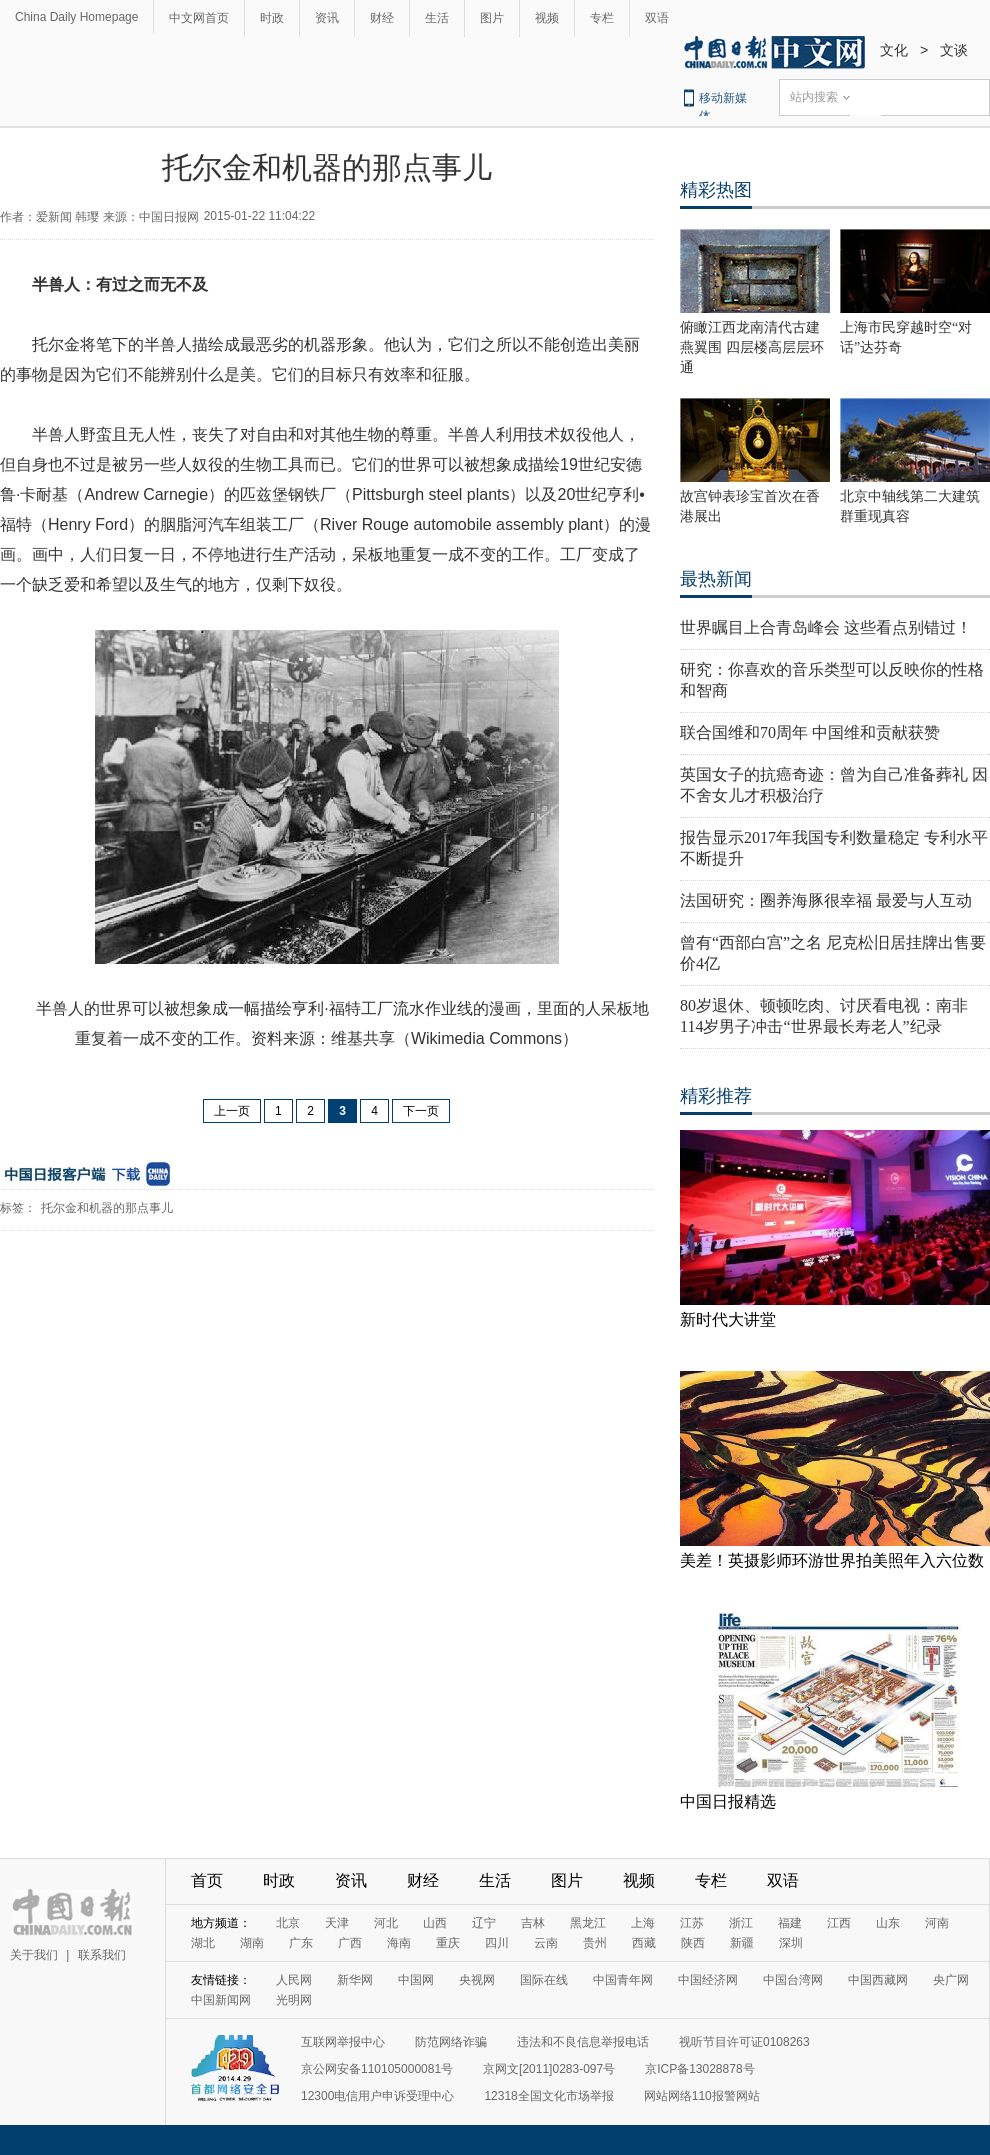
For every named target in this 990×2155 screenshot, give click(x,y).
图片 (492, 18)
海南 (399, 1943)
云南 (546, 1943)
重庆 (448, 1943)
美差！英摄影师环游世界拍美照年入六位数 (832, 1560)
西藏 (644, 1943)
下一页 (421, 1111)
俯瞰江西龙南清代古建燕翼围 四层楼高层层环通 (752, 347)
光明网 (294, 2000)
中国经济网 (708, 1980)
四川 (497, 1943)
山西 (435, 1923)
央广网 (951, 1980)
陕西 (693, 1943)
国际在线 (544, 1980)
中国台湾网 (793, 1980)
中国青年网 (623, 1980)
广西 (350, 1943)
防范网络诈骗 (451, 2042)
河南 (937, 1923)
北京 (288, 1923)
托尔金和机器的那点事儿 (107, 1208)
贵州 (595, 1943)
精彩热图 (716, 190)
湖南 (252, 1943)
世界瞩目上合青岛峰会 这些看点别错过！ (826, 627)
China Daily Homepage (76, 17)
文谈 (954, 50)
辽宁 (484, 1923)
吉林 (533, 1923)
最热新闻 (716, 579)
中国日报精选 (728, 1801)
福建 (790, 1923)
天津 (337, 1923)
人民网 (294, 1980)
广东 (301, 1943)
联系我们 (102, 1955)
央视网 (477, 1980)
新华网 (355, 1980)
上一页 (232, 1111)
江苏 (692, 1923)
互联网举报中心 (343, 2042)
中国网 (416, 1980)
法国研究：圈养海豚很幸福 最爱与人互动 (826, 900)
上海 (643, 1923)
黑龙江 (588, 1923)
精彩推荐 (716, 1096)
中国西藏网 (878, 1980)
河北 (386, 1923)
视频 (547, 18)
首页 (207, 1880)
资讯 (327, 18)
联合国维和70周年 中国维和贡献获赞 (810, 732)
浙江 (741, 1923)
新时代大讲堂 (728, 1319)
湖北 (203, 1943)
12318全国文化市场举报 (548, 2096)
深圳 (791, 1943)
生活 (437, 18)
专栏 (602, 18)
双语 (657, 18)
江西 (839, 1923)
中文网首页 (199, 18)
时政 (272, 18)
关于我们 (34, 1955)
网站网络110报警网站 (702, 2096)
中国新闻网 (221, 2000)
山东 (888, 1923)
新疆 (742, 1943)
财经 (382, 18)
